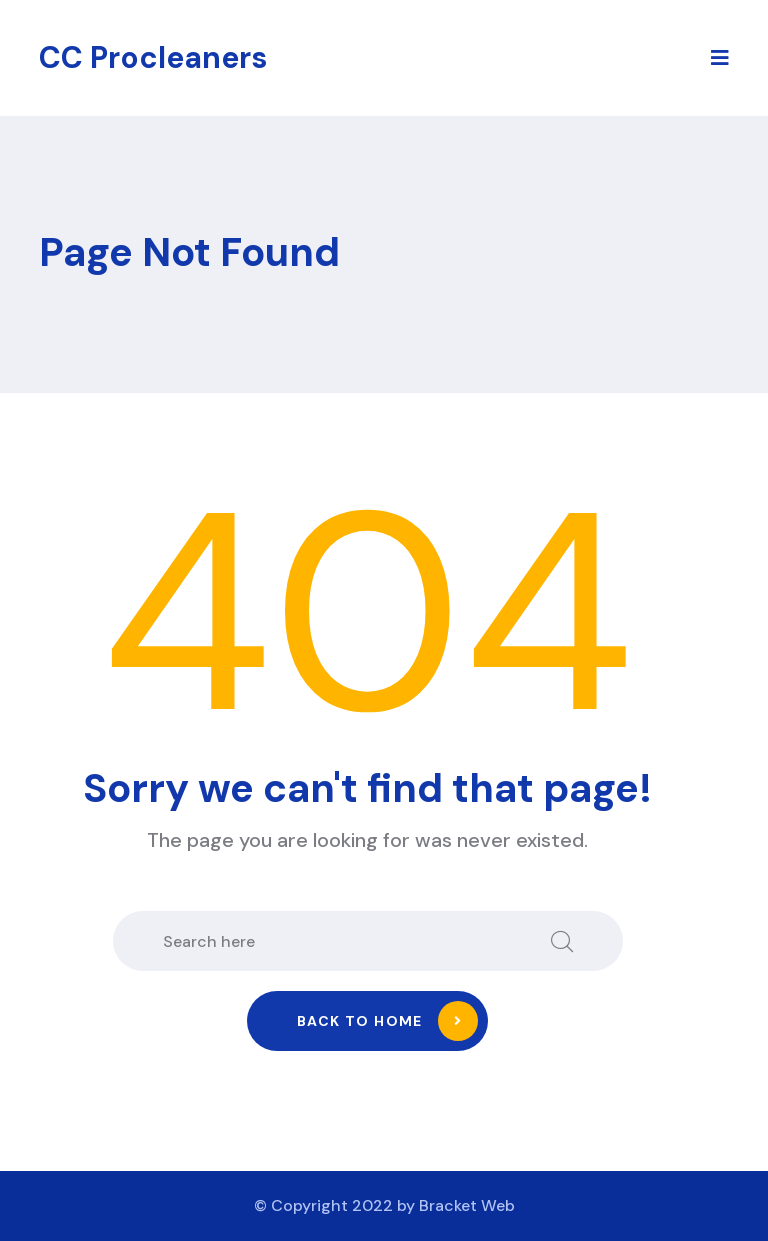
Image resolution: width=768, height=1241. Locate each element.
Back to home (387, 1021)
